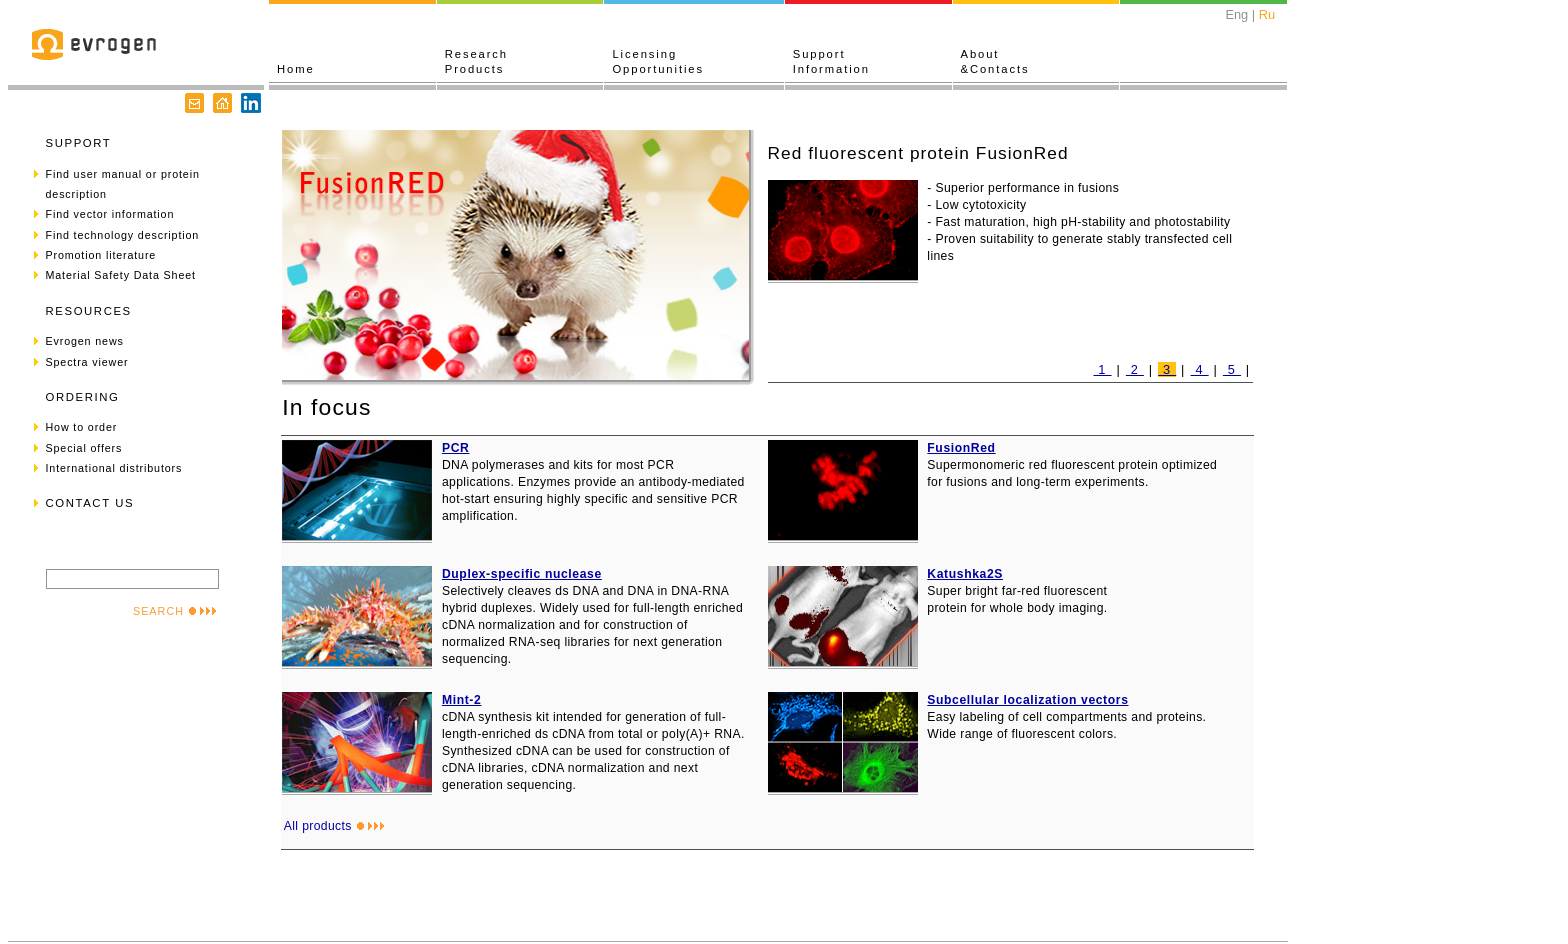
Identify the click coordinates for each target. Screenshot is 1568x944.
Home (296, 69)
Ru (1267, 14)
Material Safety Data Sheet (121, 275)
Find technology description (123, 235)
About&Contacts (995, 61)
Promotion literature (101, 255)
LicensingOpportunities (658, 61)
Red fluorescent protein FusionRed (918, 153)
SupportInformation (831, 61)
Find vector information (110, 214)
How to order (82, 427)
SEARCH (175, 611)
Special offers (84, 448)
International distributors (114, 468)
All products (334, 826)
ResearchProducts (476, 61)
